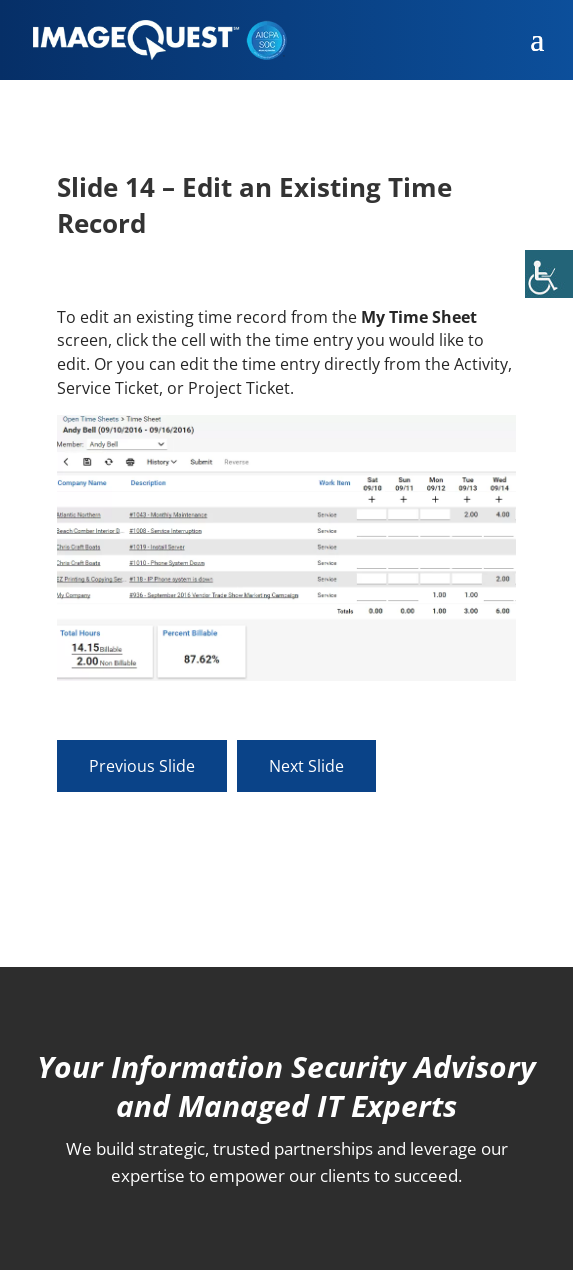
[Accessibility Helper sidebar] (549, 274)
